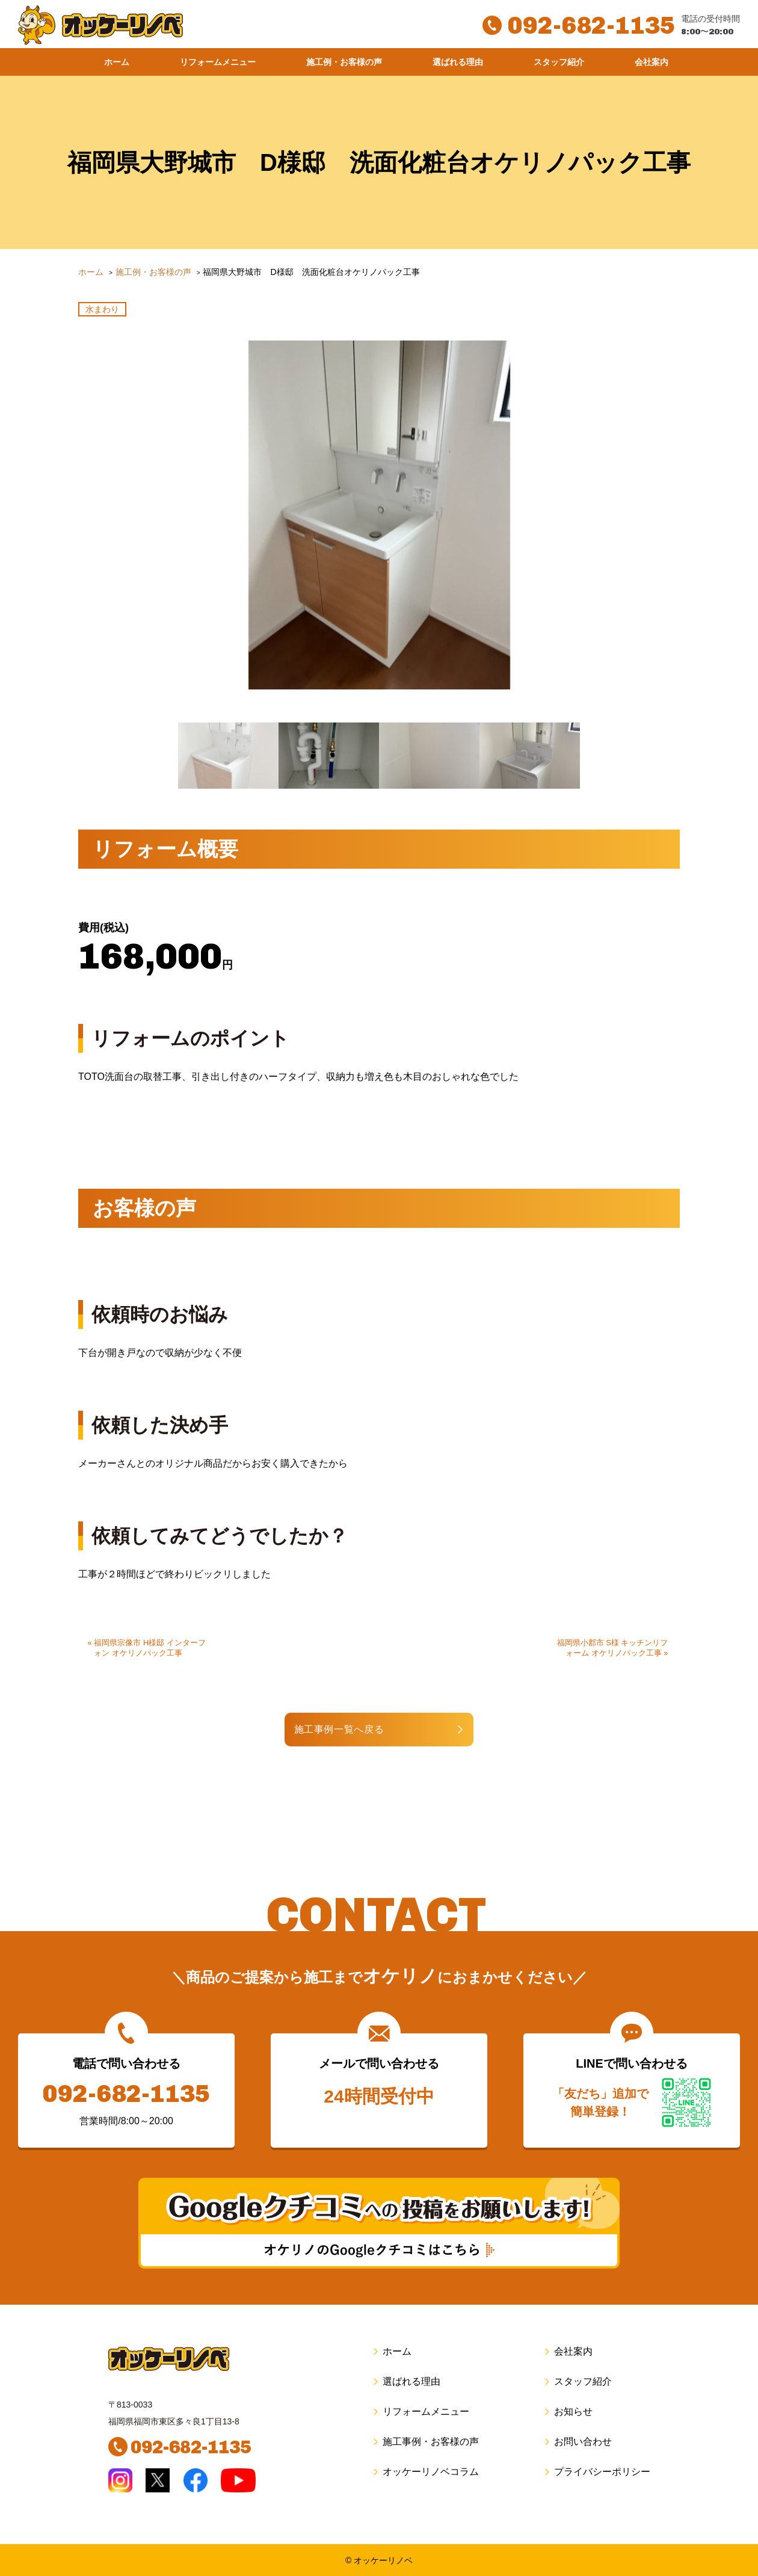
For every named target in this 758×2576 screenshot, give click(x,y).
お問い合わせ (577, 2441)
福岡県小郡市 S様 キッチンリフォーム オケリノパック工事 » (612, 1647)
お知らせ (568, 2411)
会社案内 (651, 62)
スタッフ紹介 (559, 62)
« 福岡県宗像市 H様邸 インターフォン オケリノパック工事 (147, 1647)
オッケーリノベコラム (425, 2472)
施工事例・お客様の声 (425, 2441)
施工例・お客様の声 (344, 62)
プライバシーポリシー (596, 2472)
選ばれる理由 (458, 62)
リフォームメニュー (218, 62)
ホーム (116, 62)
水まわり (102, 309)
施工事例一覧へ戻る (340, 1729)
